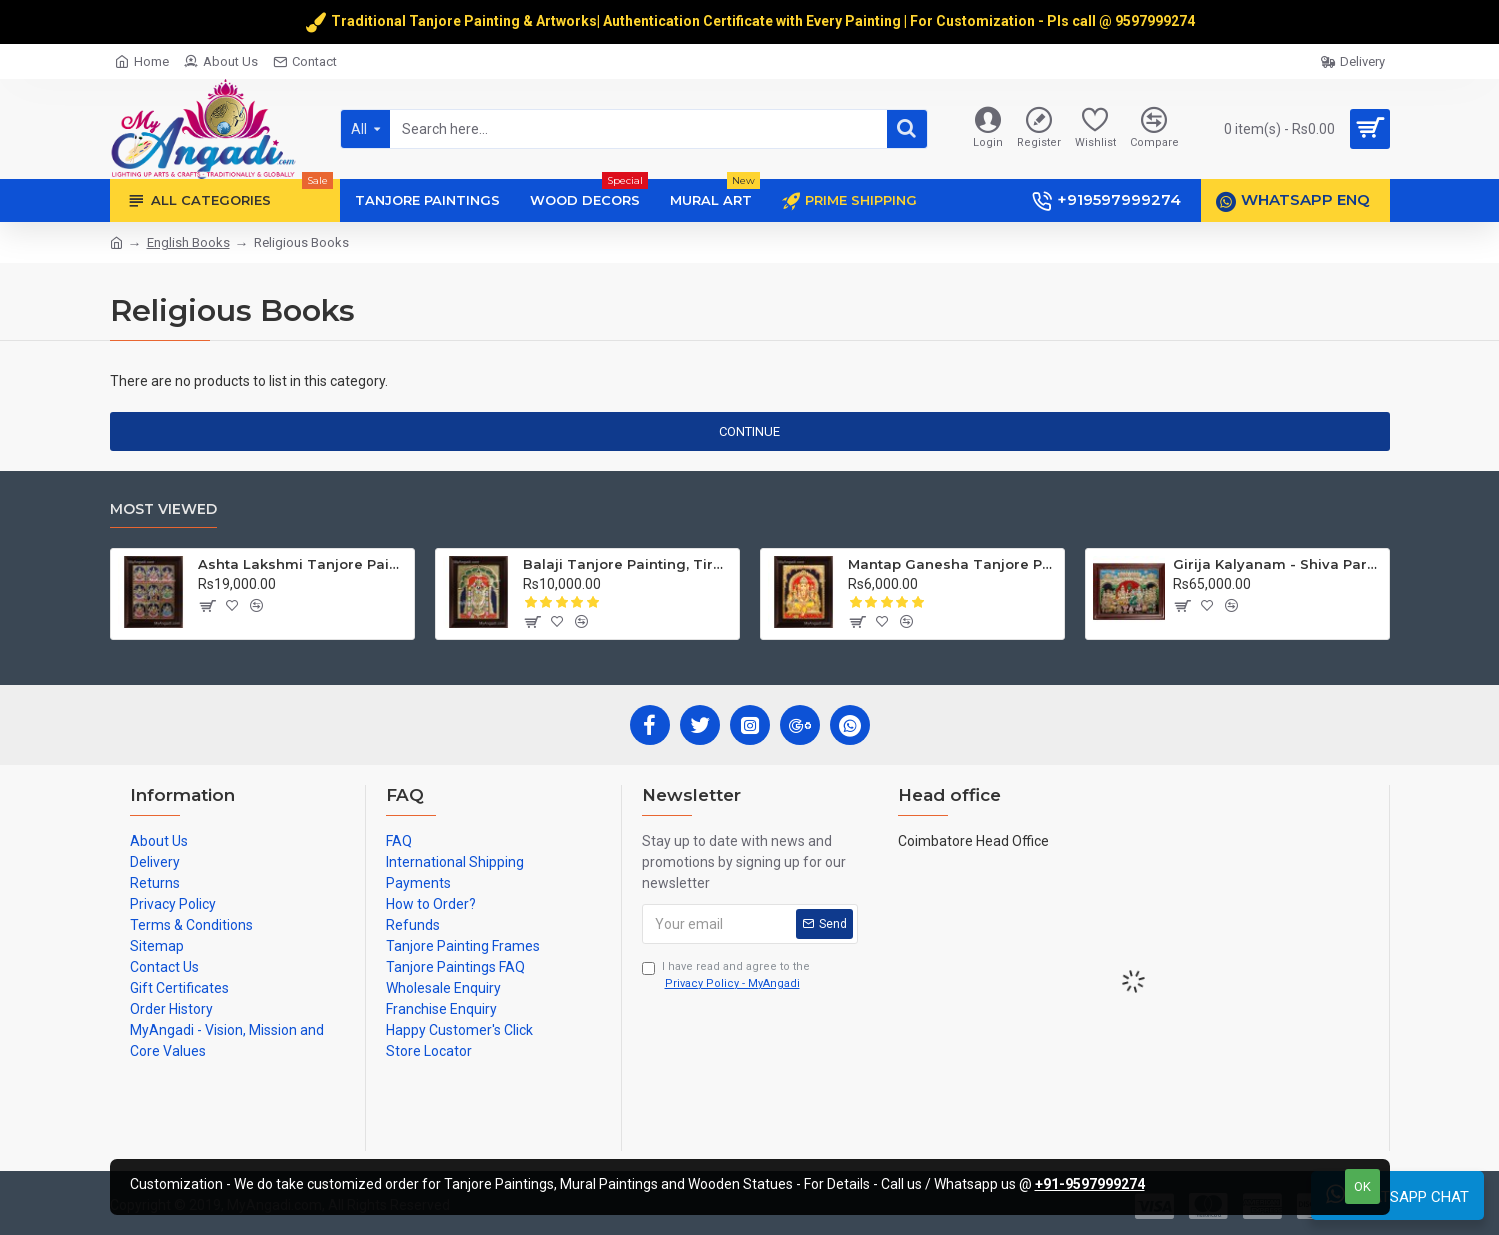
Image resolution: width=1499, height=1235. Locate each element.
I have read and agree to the (726, 976)
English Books (188, 242)
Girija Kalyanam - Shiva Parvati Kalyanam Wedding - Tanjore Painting (1277, 564)
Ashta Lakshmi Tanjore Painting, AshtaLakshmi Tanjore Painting (302, 564)
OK (1362, 1186)
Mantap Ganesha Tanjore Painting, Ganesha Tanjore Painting (952, 564)
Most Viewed (163, 509)
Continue (749, 431)
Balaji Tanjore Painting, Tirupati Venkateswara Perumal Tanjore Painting (627, 564)
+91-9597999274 (1090, 1184)
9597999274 (1156, 21)
